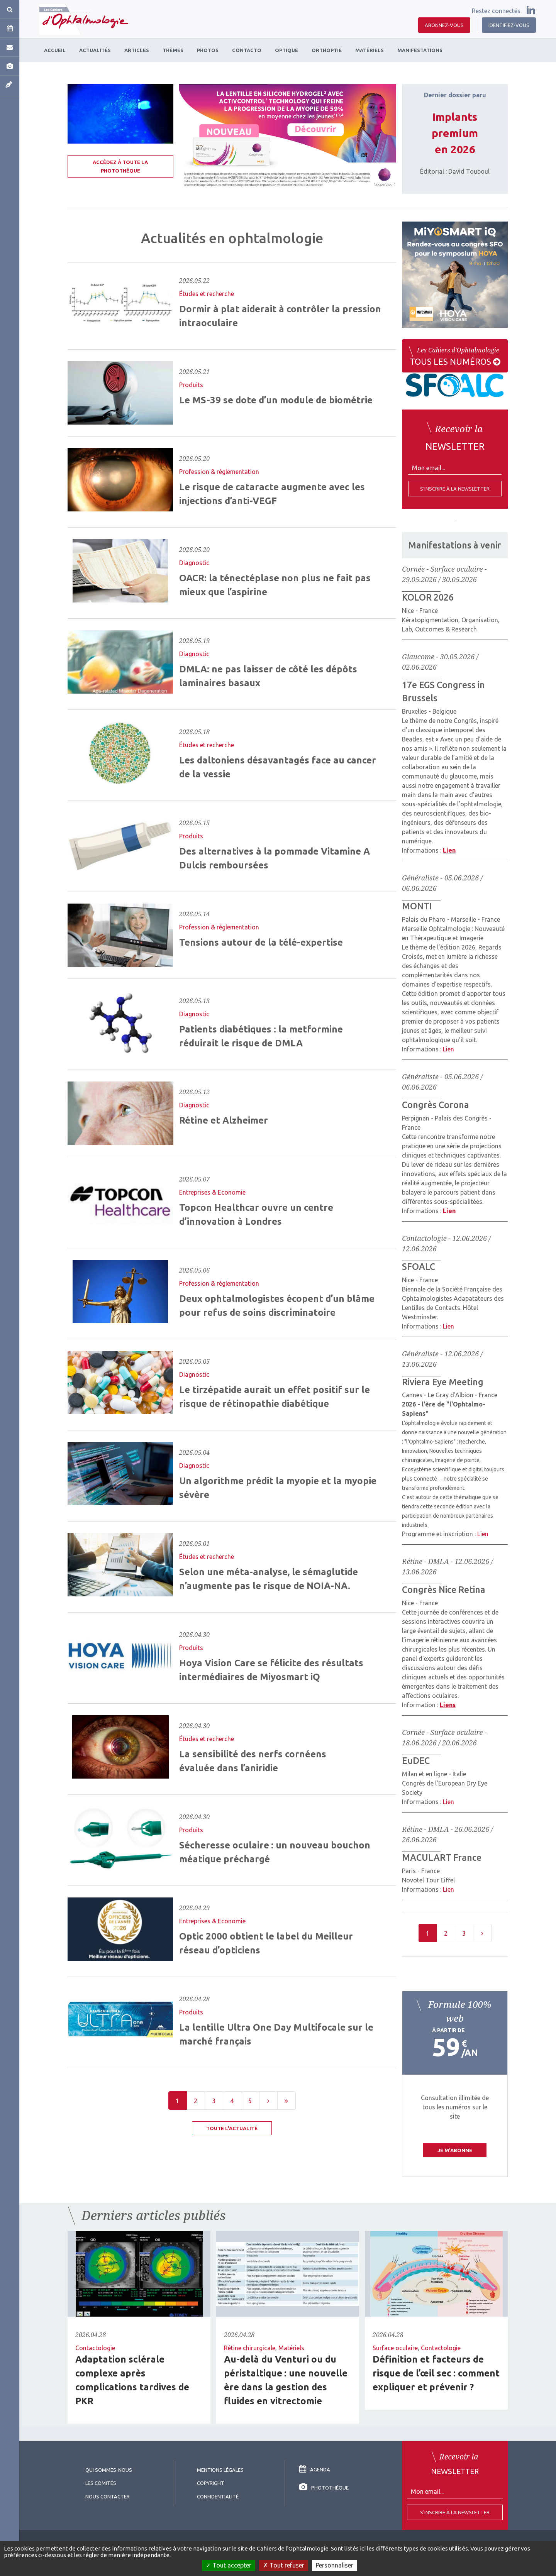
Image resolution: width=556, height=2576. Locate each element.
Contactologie (95, 2347)
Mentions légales (220, 2470)
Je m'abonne (454, 2150)
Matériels (291, 2347)
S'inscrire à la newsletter (455, 488)
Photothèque (324, 2487)
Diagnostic (194, 562)
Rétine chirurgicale (249, 2347)
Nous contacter (107, 2496)
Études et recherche (206, 293)
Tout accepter (228, 2565)
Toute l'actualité (232, 2128)
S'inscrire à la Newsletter (455, 2512)
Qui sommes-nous (108, 2470)
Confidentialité (218, 2496)
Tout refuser (283, 2565)
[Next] (268, 2100)
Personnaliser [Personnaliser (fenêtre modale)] (334, 2565)
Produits (191, 384)
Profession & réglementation (219, 471)
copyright (210, 2483)
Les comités (100, 2483)
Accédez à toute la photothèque (120, 166)
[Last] (286, 2100)
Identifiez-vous (508, 25)
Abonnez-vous (444, 25)
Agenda (314, 2469)
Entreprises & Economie (212, 1192)
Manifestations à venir (454, 545)
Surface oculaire (395, 2347)
